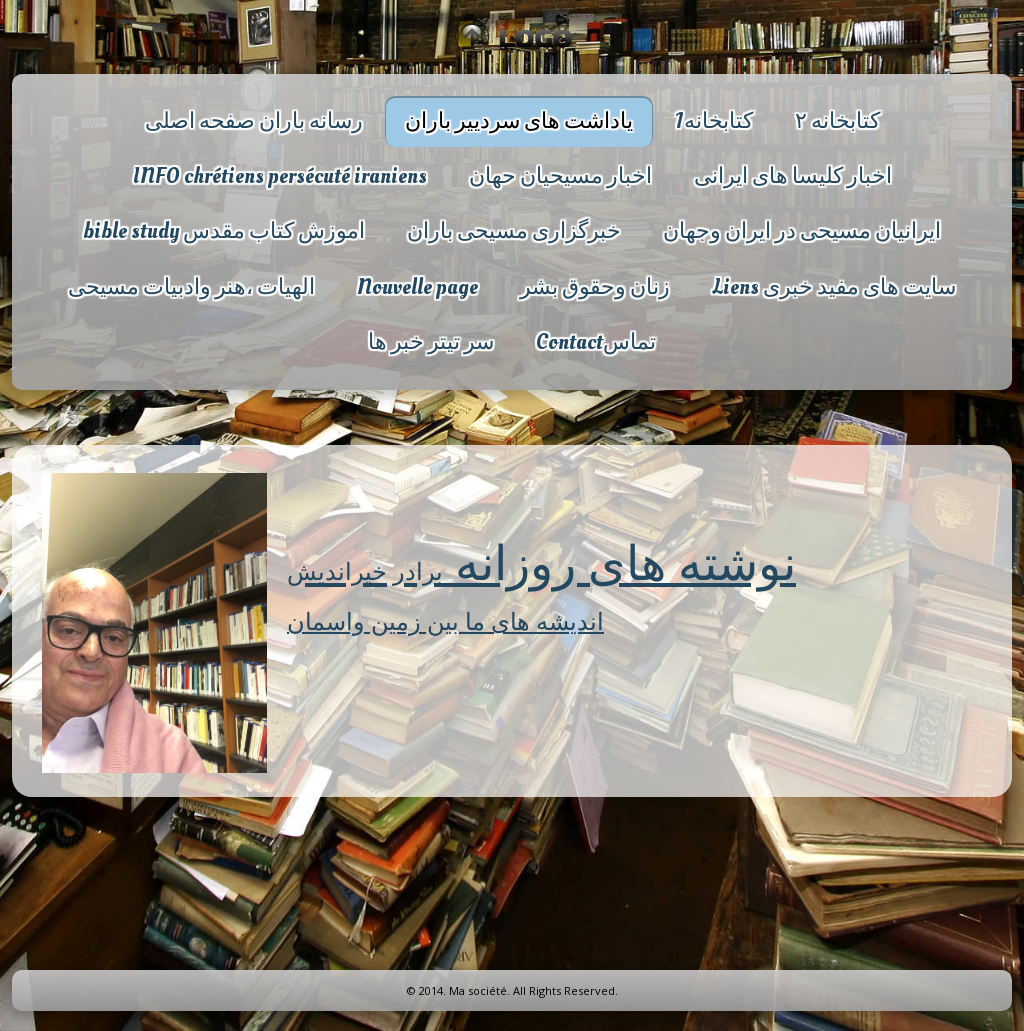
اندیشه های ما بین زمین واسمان (445, 620)
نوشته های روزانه (541, 561)
